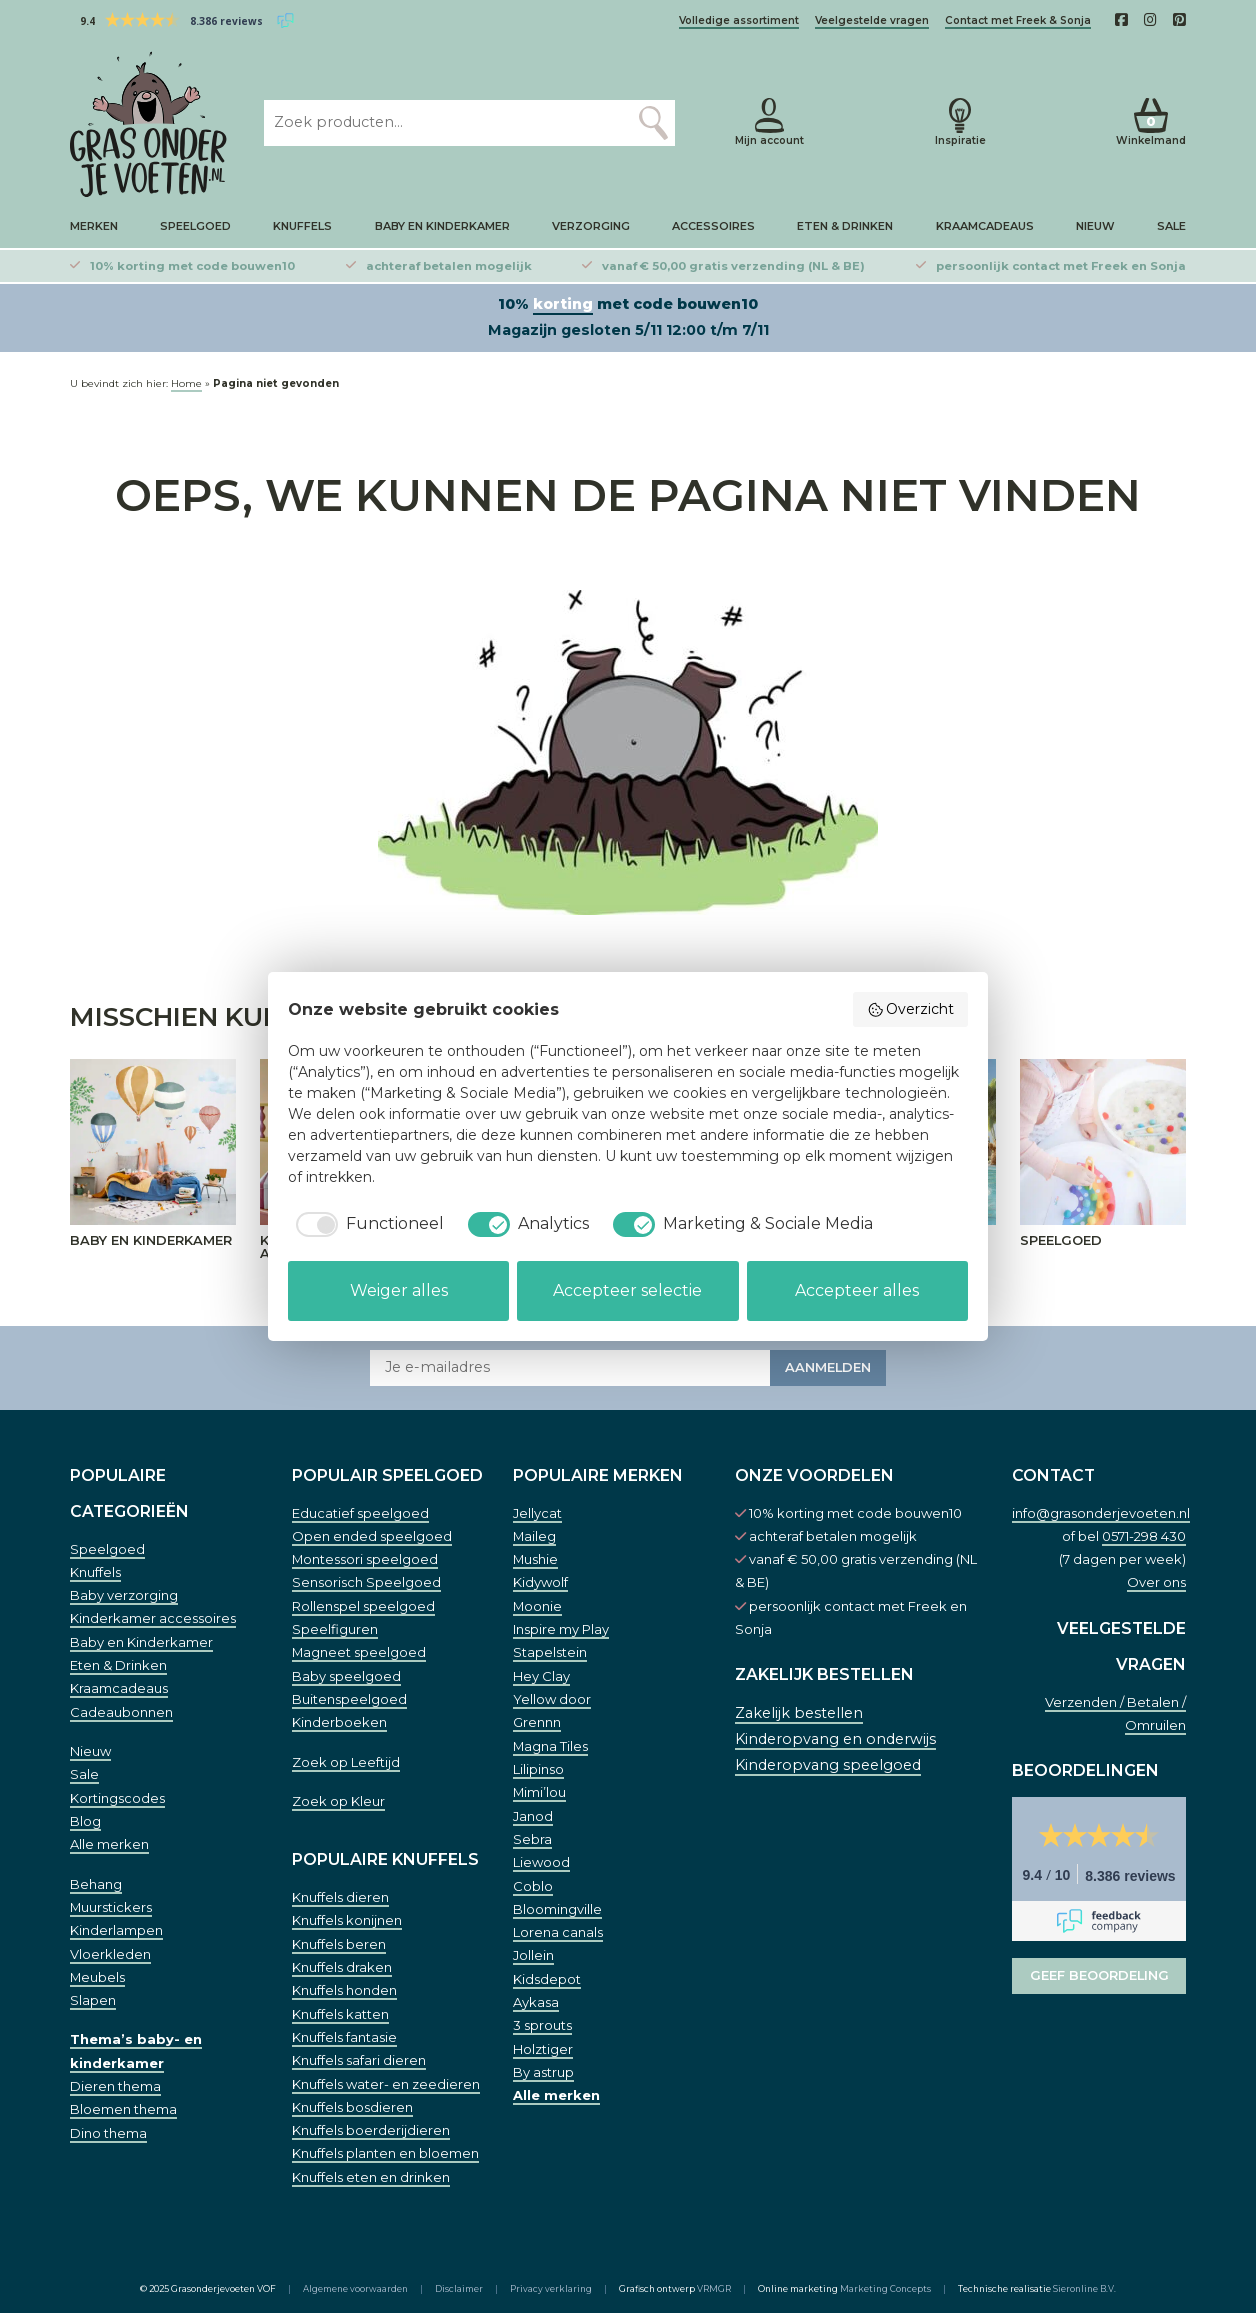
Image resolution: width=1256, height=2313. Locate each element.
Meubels (97, 1977)
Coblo (533, 1886)
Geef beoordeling (1099, 1975)
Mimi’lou (539, 1792)
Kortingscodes (117, 1798)
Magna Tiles (550, 1746)
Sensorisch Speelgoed (366, 1582)
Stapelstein (550, 1652)
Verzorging (591, 226)
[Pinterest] (1179, 20)
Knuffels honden (344, 1990)
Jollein (533, 1955)
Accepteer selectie (627, 1290)
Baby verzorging (124, 1595)
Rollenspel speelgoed (363, 1606)
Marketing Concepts (885, 2289)
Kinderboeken (339, 1722)
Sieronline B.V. (1084, 2289)
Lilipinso (538, 1769)
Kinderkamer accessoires (153, 1618)
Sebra (532, 1839)
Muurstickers (111, 1907)
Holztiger (543, 2049)
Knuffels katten (340, 2014)
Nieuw (1095, 226)
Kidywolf (540, 1582)
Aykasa (536, 2002)
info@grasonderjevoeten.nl (1101, 1513)
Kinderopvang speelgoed (828, 1765)
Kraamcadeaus (985, 226)
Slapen (93, 2000)
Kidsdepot (547, 1979)
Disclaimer (459, 2289)
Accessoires (713, 226)
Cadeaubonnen (121, 1712)
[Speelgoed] (1103, 1142)
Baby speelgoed (346, 1676)
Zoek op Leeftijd (346, 1762)
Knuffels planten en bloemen (385, 2153)
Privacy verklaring (551, 2289)
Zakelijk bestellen (799, 1713)
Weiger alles (399, 1290)
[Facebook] (1121, 20)
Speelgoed (195, 226)
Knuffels (302, 226)
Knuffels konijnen (347, 1920)
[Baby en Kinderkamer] (153, 1142)
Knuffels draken (342, 1967)
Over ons (1156, 1582)
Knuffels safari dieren (359, 2060)
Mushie (535, 1559)
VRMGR (714, 2289)
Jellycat (537, 1513)
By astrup (543, 2072)
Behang (96, 1884)
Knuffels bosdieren (352, 2107)
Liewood (541, 1862)
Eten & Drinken (845, 226)
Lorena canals (558, 1932)
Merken (94, 226)
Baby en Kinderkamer (442, 226)
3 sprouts (542, 2025)
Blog (85, 1821)
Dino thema (108, 2133)
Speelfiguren (335, 1629)
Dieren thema (115, 2086)
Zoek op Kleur (338, 1801)
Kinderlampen (116, 1930)
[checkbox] (366, 1224)
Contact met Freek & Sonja (1018, 20)
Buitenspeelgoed (349, 1699)
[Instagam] (1150, 20)
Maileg (534, 1536)
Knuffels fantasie (344, 2037)
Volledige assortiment (739, 20)
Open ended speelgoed (372, 1536)
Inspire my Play (561, 1629)
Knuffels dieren (340, 1897)
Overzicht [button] (911, 1009)
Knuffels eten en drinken (371, 2177)
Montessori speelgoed (365, 1559)
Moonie (537, 1606)
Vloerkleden (110, 1954)
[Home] (151, 123)
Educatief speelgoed (360, 1513)
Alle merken (109, 1844)
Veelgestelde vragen (872, 20)
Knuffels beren (339, 1944)
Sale (1171, 226)
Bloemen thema (123, 2109)
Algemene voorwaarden (355, 2289)
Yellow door (552, 1699)
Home (186, 383)
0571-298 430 (1144, 1536)
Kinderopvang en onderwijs (835, 1739)
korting (563, 304)
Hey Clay (541, 1676)
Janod (533, 1816)
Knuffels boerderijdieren (371, 2130)
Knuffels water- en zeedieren (386, 2084)
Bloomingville (557, 1909)
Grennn (537, 1722)
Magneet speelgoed (359, 1652)
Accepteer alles (857, 1290)
